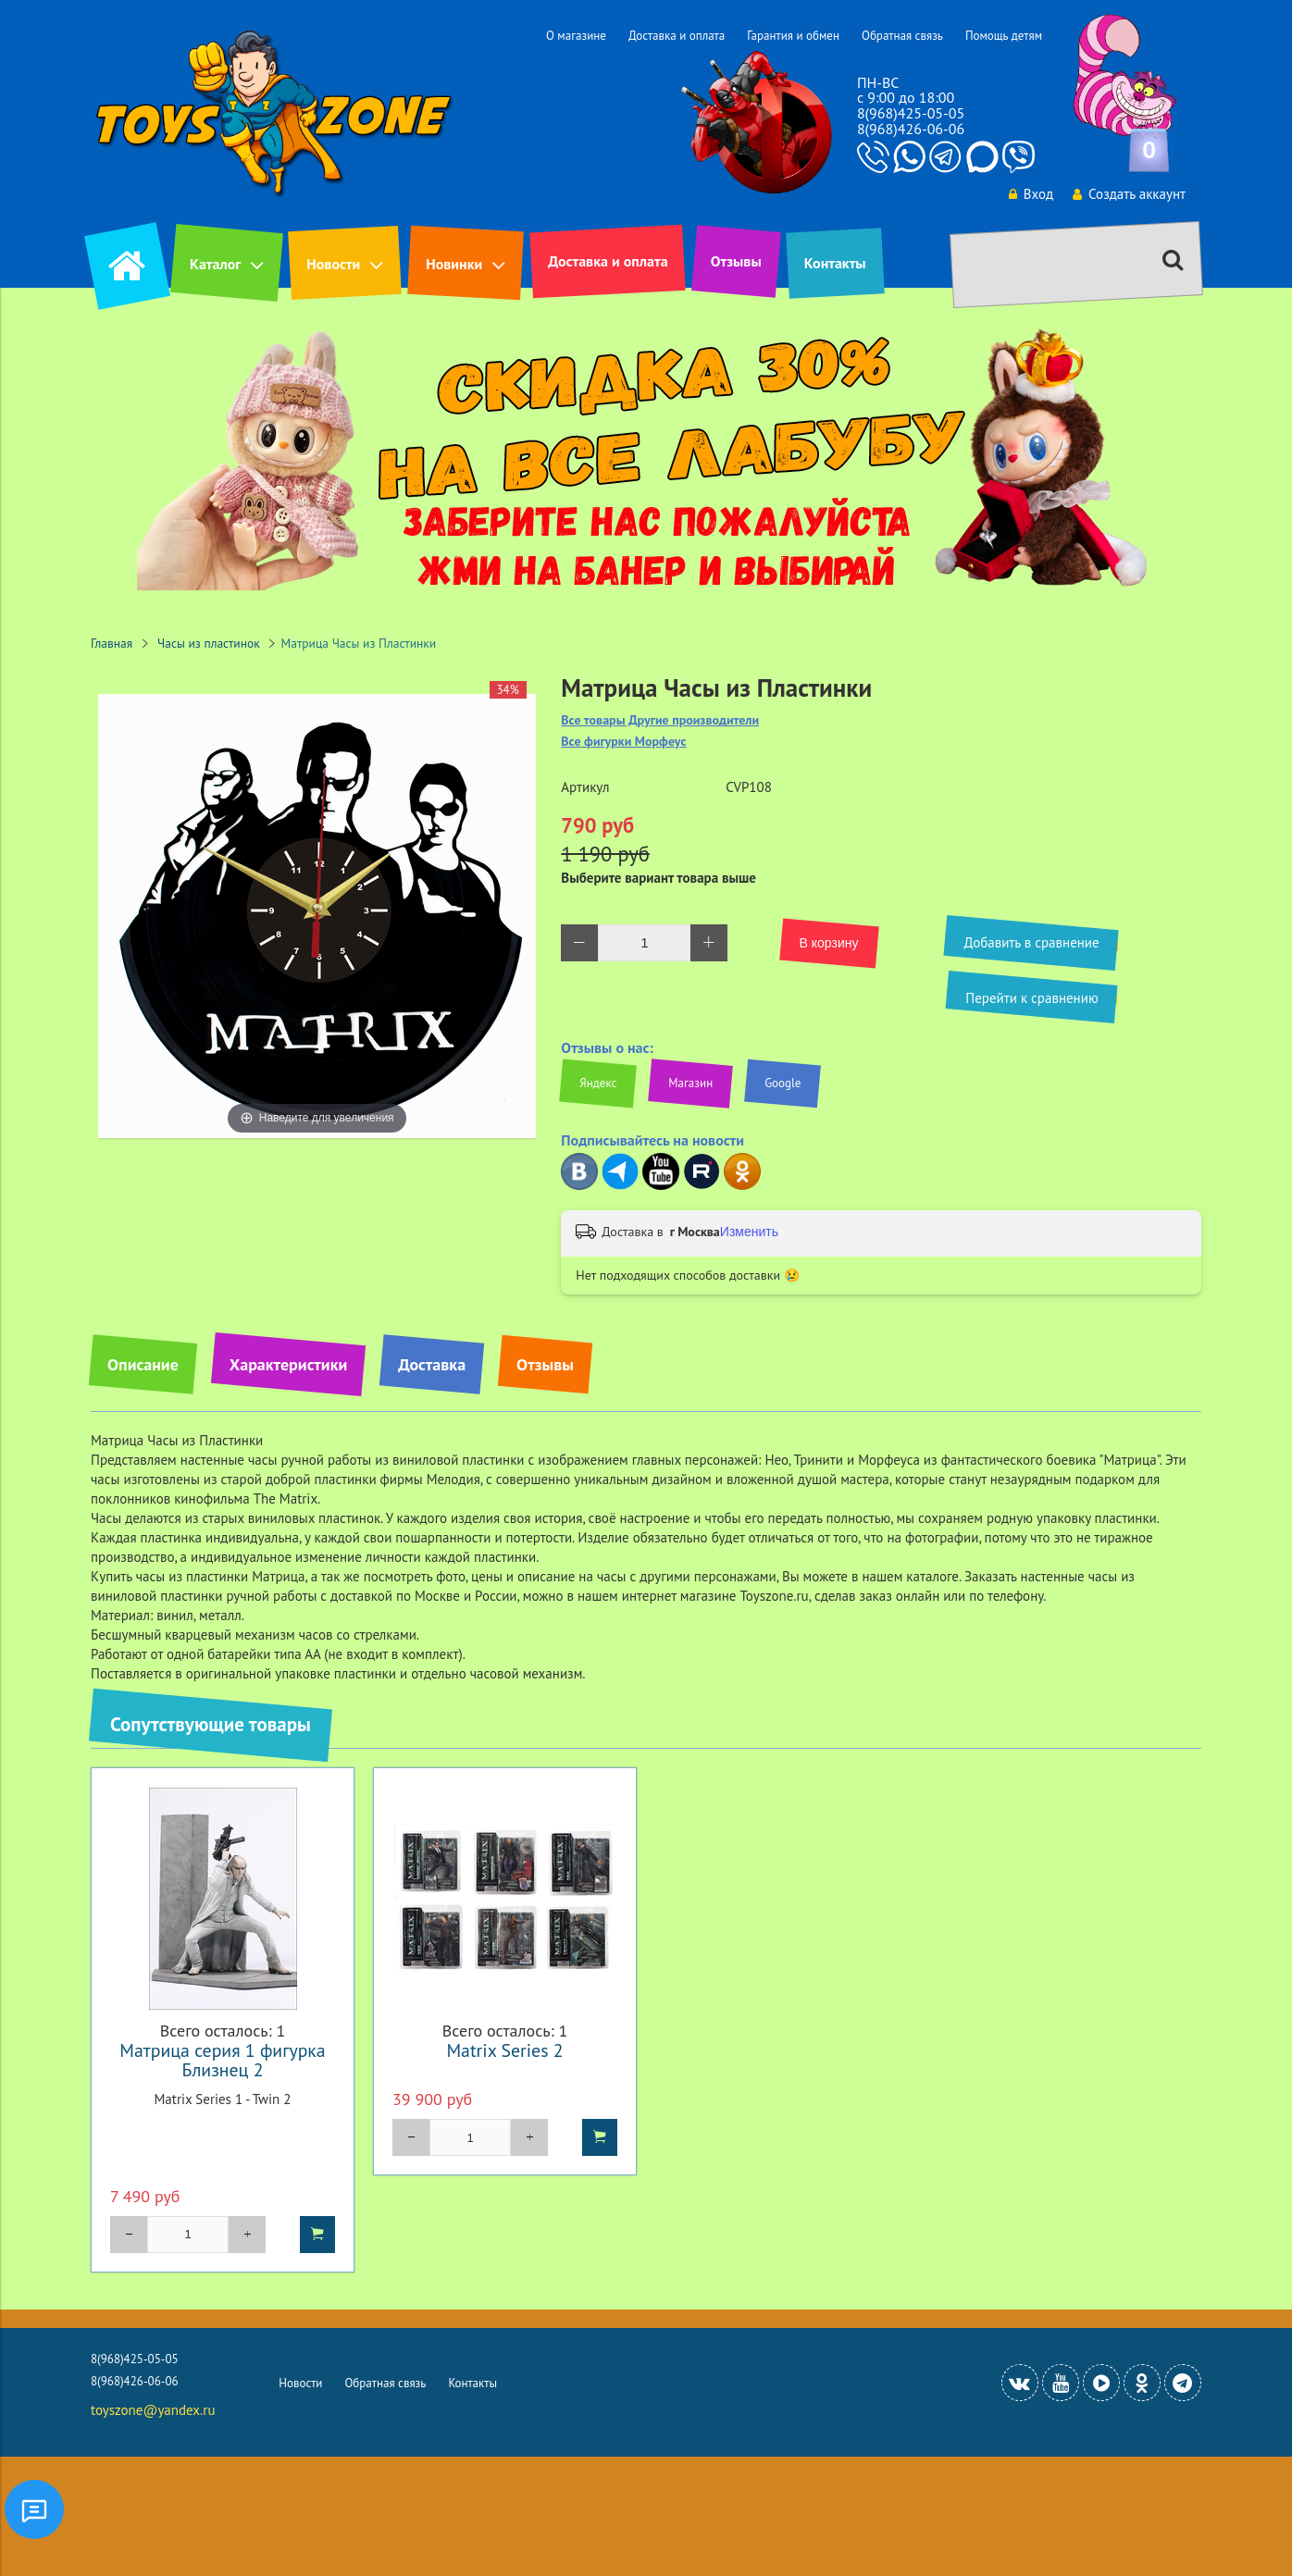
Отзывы (736, 261)
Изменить (749, 1231)
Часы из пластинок (208, 643)
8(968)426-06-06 (910, 128)
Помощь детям (1003, 35)
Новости (333, 263)
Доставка (432, 1364)
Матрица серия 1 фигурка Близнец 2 (222, 2059)
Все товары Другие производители (660, 720)
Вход (1031, 194)
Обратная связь (902, 35)
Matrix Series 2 (504, 2050)
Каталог (215, 263)
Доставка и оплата (676, 35)
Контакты (835, 263)
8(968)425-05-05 (910, 113)
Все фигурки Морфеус (623, 741)
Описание (143, 1364)
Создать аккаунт (1129, 194)
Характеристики (288, 1364)
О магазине (576, 35)
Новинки (454, 263)
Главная (111, 643)
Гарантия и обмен (793, 35)
